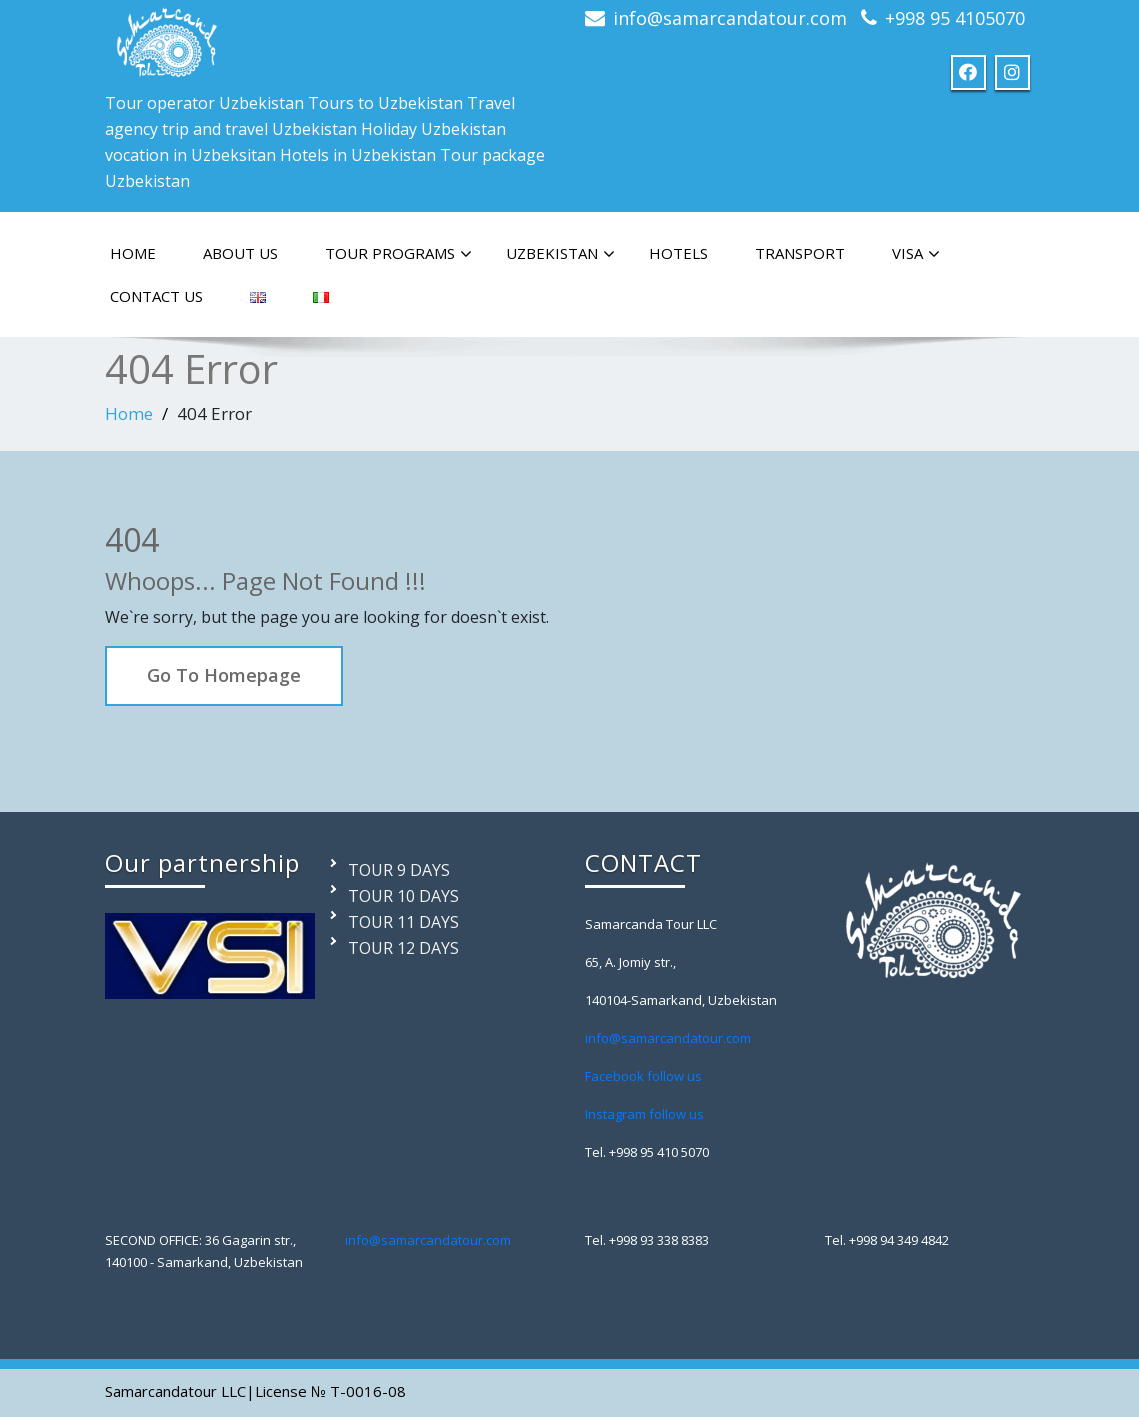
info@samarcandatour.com (730, 18)
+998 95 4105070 (955, 18)
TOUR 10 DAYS (403, 896)
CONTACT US (156, 296)
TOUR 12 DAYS (403, 948)
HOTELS (678, 253)
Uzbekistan (560, 254)
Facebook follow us (643, 1076)
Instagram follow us (644, 1114)
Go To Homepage (224, 675)
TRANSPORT (800, 253)
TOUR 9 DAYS (399, 870)
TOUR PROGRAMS (398, 254)
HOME (133, 253)
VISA (916, 254)
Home (129, 413)
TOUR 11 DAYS (403, 922)
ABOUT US (240, 253)
